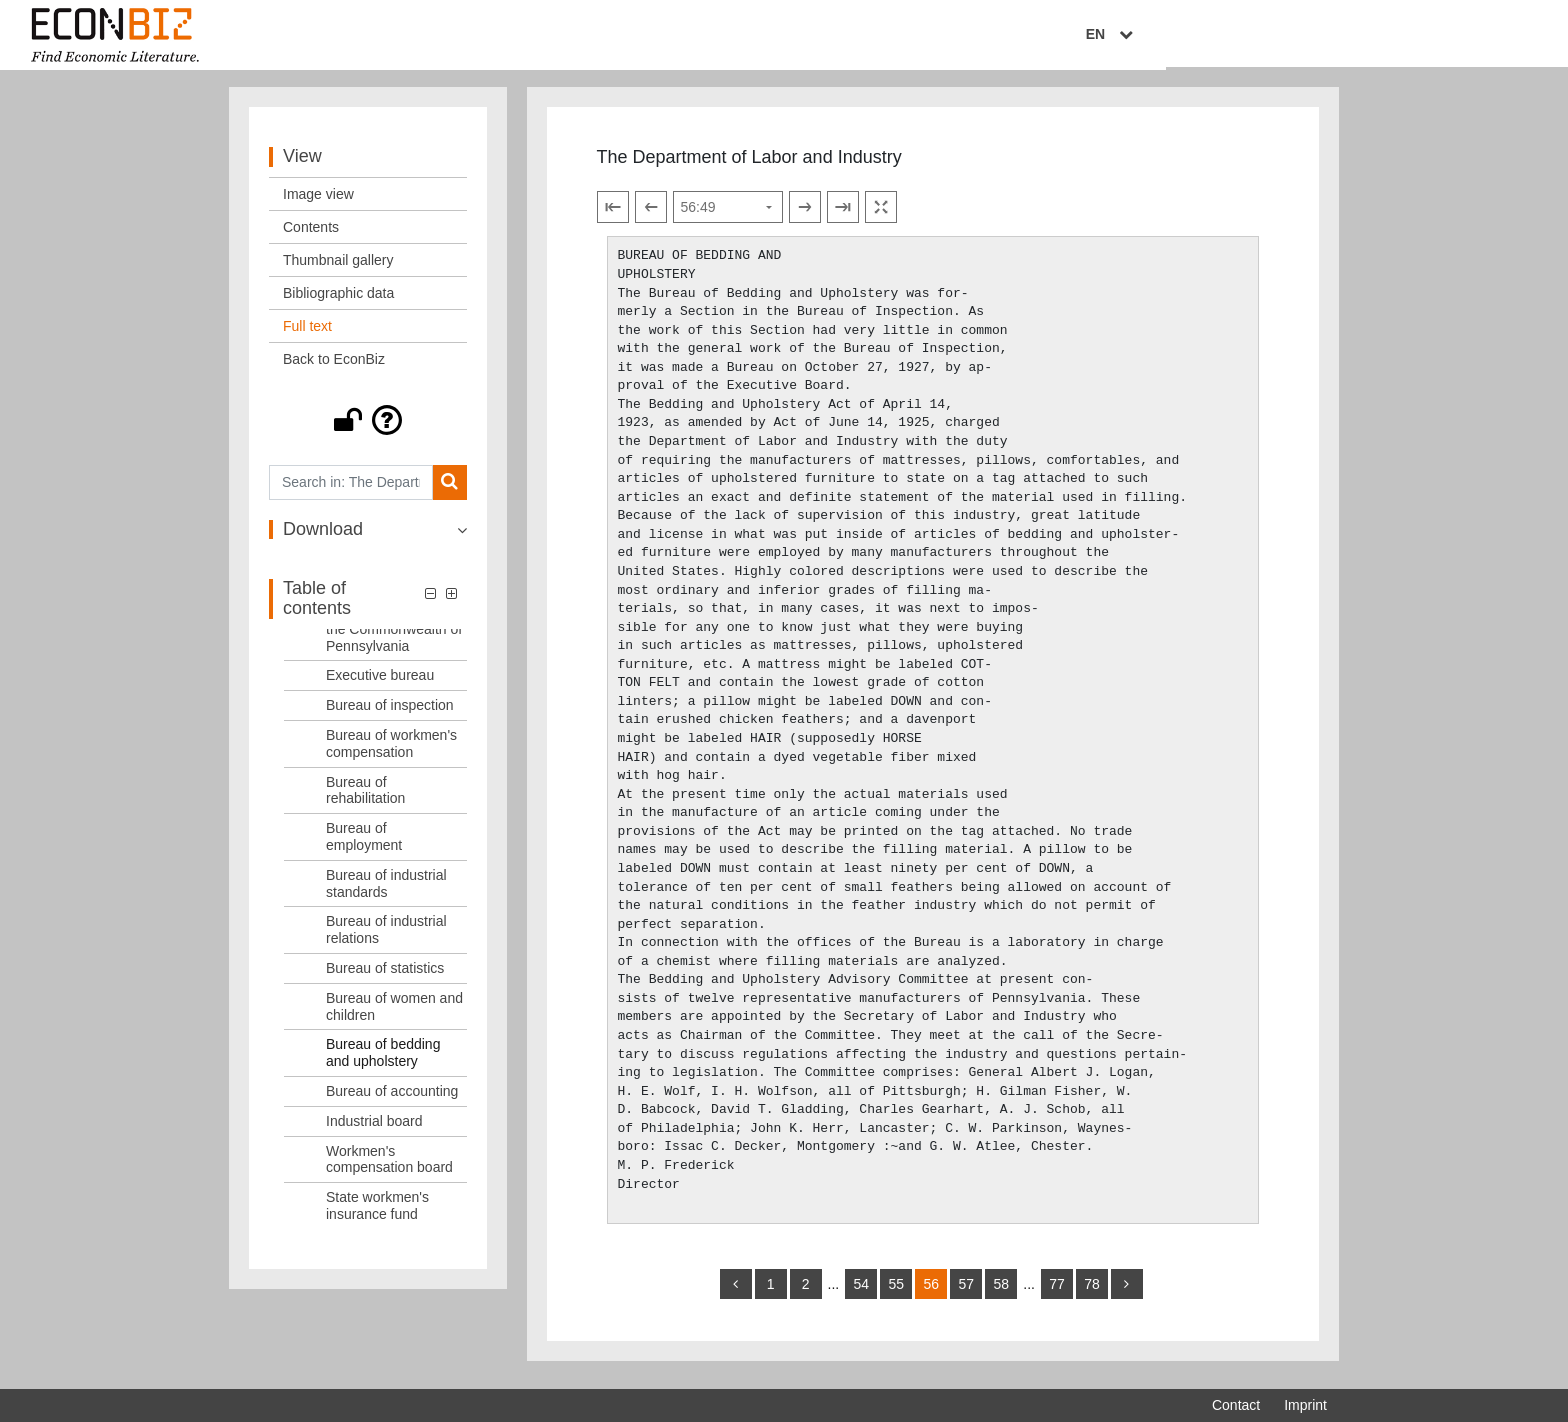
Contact (1236, 1405)
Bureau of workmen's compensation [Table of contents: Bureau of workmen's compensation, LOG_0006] (391, 751)
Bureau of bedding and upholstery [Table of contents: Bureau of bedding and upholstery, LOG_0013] (383, 1061)
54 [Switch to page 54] (861, 1292)
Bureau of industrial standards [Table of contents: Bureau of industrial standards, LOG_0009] (386, 891)
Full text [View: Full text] (307, 334)
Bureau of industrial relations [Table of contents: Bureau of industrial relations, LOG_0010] (386, 938)
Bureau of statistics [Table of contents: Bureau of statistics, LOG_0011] (385, 976)
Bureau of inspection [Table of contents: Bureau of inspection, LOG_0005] (390, 713)
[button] (368, 428)
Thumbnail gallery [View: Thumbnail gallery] (338, 268)
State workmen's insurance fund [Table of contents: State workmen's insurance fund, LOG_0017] (377, 1213)
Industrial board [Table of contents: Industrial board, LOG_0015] (374, 1129)
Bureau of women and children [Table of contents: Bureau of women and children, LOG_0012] (394, 1014)
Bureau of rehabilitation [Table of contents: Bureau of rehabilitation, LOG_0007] (365, 798)
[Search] (449, 490)
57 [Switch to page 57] (966, 1292)
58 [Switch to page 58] (1001, 1292)
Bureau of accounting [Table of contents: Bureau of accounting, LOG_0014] (392, 1099)
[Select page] (728, 216)
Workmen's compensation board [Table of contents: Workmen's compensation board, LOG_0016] (389, 1167)
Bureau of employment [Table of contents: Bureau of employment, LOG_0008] (364, 844)
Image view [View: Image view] (318, 202)
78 (1092, 1292)
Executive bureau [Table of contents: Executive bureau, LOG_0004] (380, 684)
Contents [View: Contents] (311, 235)
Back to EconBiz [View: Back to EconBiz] (334, 367)
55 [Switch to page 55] (896, 1292)
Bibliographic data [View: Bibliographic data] (338, 301)
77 (1057, 1292)
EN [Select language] (1313, 37)
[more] (1127, 1292)
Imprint (1305, 1405)
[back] (736, 1292)
